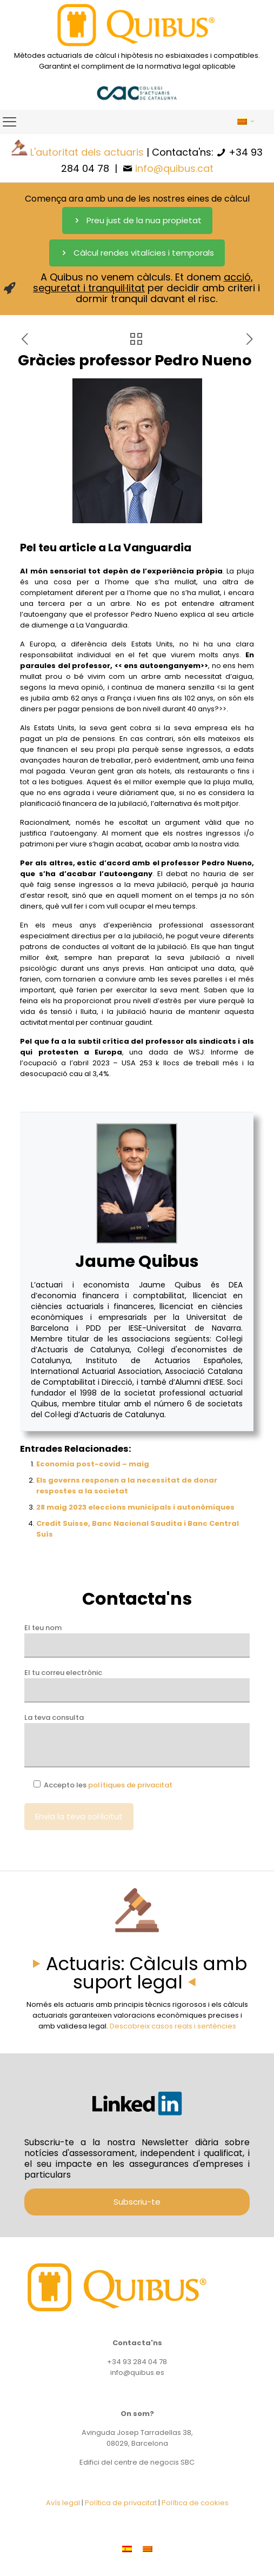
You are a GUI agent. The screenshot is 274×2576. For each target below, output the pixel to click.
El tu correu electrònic (137, 1685)
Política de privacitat (121, 2503)
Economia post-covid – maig (92, 1464)
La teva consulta (137, 1739)
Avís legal (63, 2503)
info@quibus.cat (174, 168)
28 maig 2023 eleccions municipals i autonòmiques (135, 1507)
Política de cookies (195, 2503)
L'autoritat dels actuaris (87, 152)
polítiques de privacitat (130, 1785)
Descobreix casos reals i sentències (173, 2026)
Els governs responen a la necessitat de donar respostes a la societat (126, 1485)
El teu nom (137, 1640)
